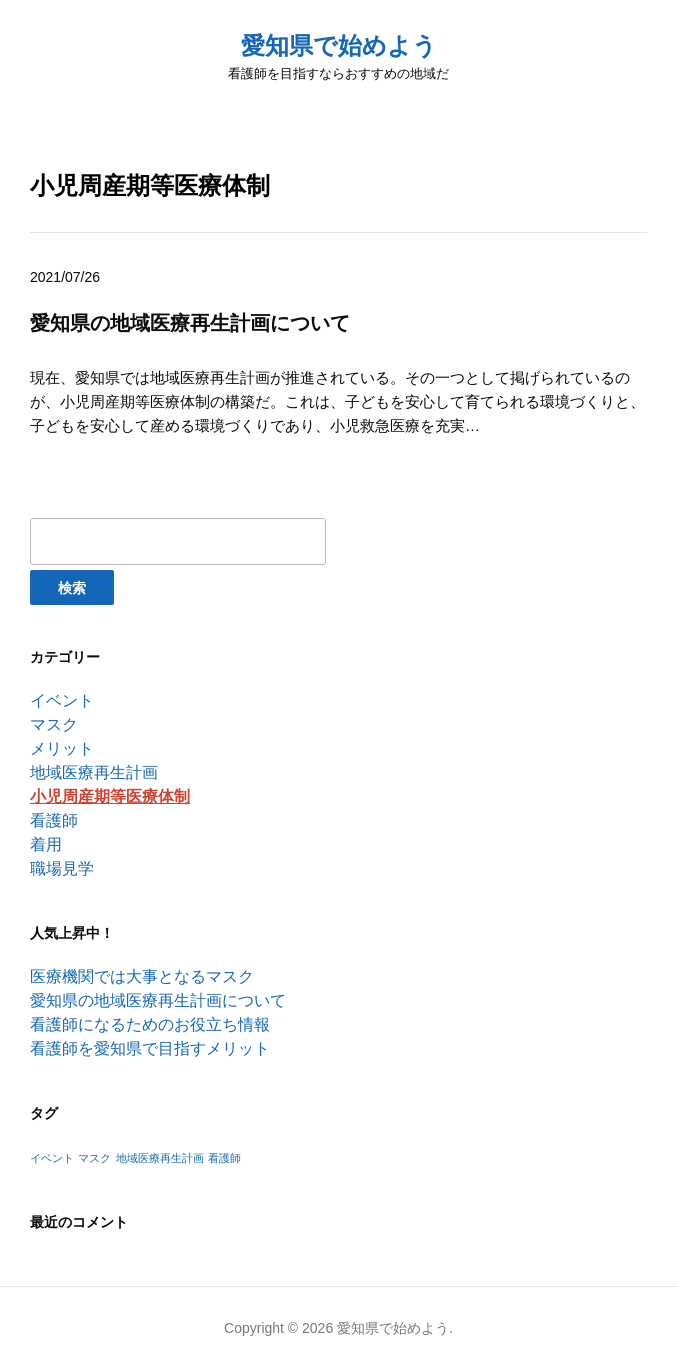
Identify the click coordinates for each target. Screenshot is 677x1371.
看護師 (54, 820)
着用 (46, 844)
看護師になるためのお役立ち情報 (150, 1024)
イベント (62, 700)
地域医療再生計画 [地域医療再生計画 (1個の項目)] (160, 1158)
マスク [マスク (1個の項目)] (94, 1158)
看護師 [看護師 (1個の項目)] (224, 1158)
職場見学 (62, 868)
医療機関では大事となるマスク (142, 976)
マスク (54, 724)
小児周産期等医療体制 (110, 796)
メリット (62, 748)
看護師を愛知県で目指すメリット (150, 1048)
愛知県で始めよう (339, 45)
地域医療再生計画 (94, 772)
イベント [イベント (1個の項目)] (52, 1158)
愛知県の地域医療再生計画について (158, 1000)
